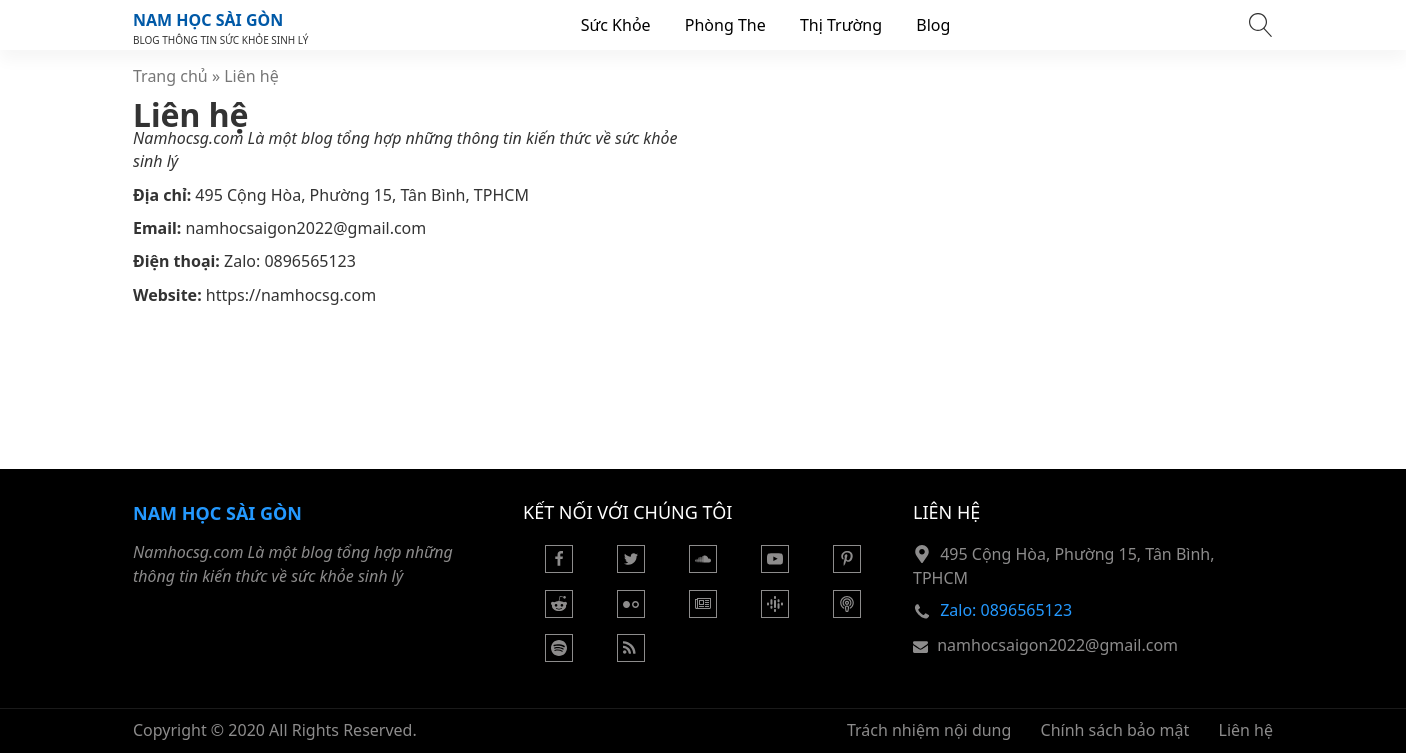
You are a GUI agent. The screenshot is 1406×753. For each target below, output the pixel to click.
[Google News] (703, 612)
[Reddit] (559, 612)
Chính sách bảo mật (1115, 730)
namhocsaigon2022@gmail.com (305, 228)
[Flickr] (631, 612)
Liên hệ (1246, 730)
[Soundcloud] (703, 567)
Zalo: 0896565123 (290, 261)
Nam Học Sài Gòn (208, 20)
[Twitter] (631, 567)
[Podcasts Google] (775, 612)
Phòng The (725, 25)
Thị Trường (841, 25)
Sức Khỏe (616, 25)
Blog (933, 25)
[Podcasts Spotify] (559, 656)
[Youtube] (775, 567)
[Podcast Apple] (847, 612)
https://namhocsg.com (291, 295)
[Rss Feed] (631, 656)
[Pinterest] (847, 567)
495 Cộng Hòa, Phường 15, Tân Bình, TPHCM (362, 195)
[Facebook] (559, 567)
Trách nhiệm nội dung (929, 730)
